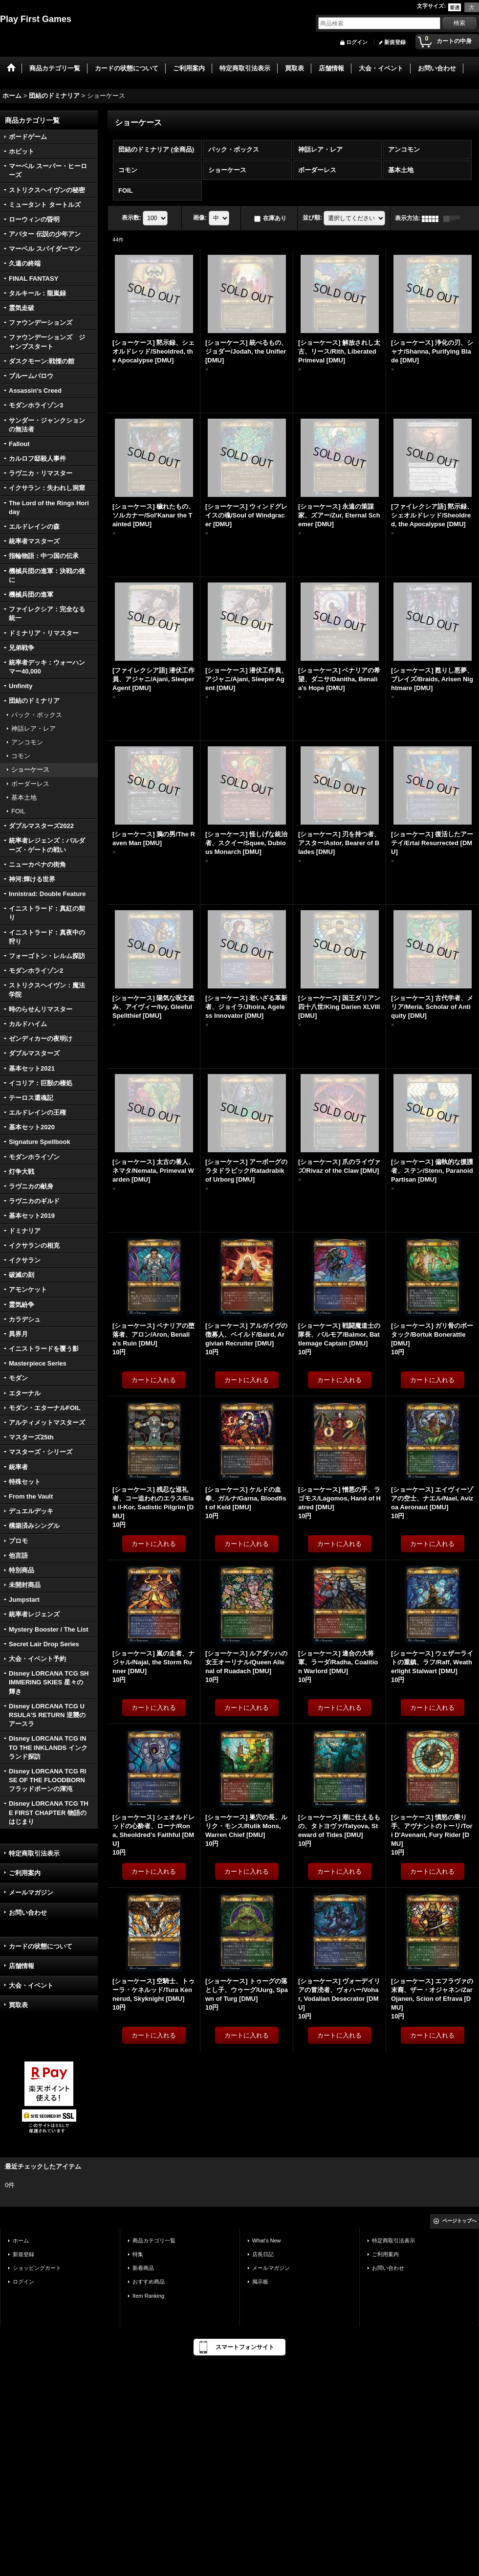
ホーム (21, 2240)
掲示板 (260, 2282)
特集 (137, 2254)
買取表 (18, 2005)
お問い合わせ (28, 1912)
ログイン (357, 42)
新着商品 (143, 2268)
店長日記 (263, 2254)
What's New (266, 2240)
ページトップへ (459, 2220)
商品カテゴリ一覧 (153, 2240)
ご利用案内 (25, 1873)
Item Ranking (148, 2296)
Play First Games (35, 19)
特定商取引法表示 (34, 1853)
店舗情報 (21, 1966)
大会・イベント (31, 1985)
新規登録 (395, 42)
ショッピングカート (37, 2268)
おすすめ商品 (148, 2282)
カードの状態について (40, 1946)
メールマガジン (31, 1892)
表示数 (131, 218)
